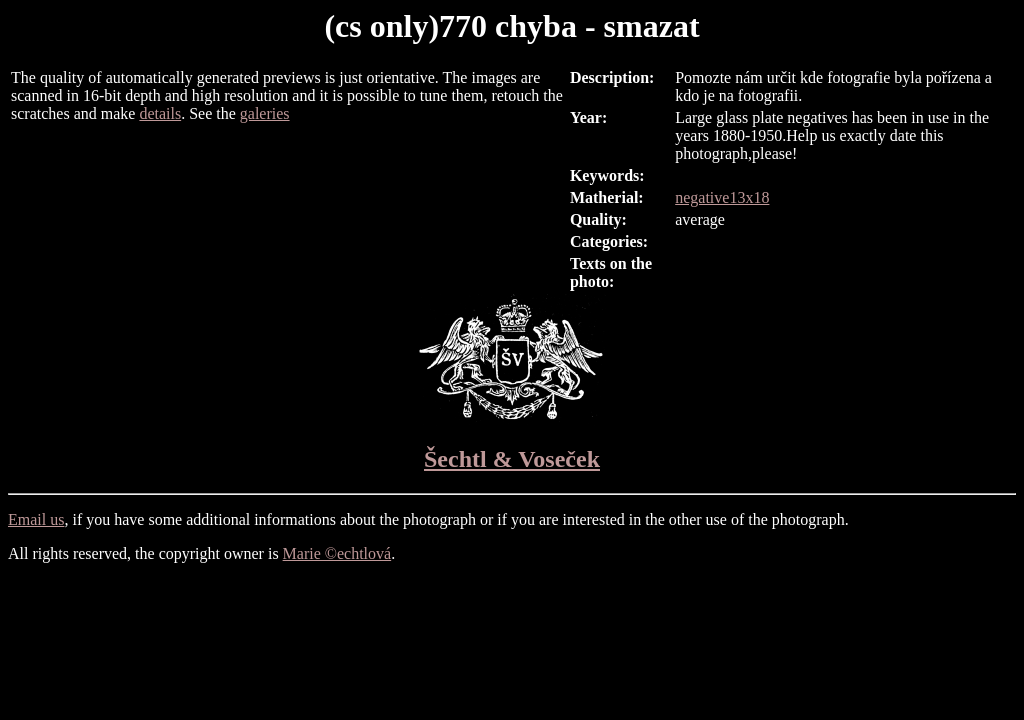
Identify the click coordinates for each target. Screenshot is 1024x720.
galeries (265, 113)
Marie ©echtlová (337, 553)
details (160, 113)
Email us (36, 519)
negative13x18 (722, 197)
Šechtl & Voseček (512, 459)
